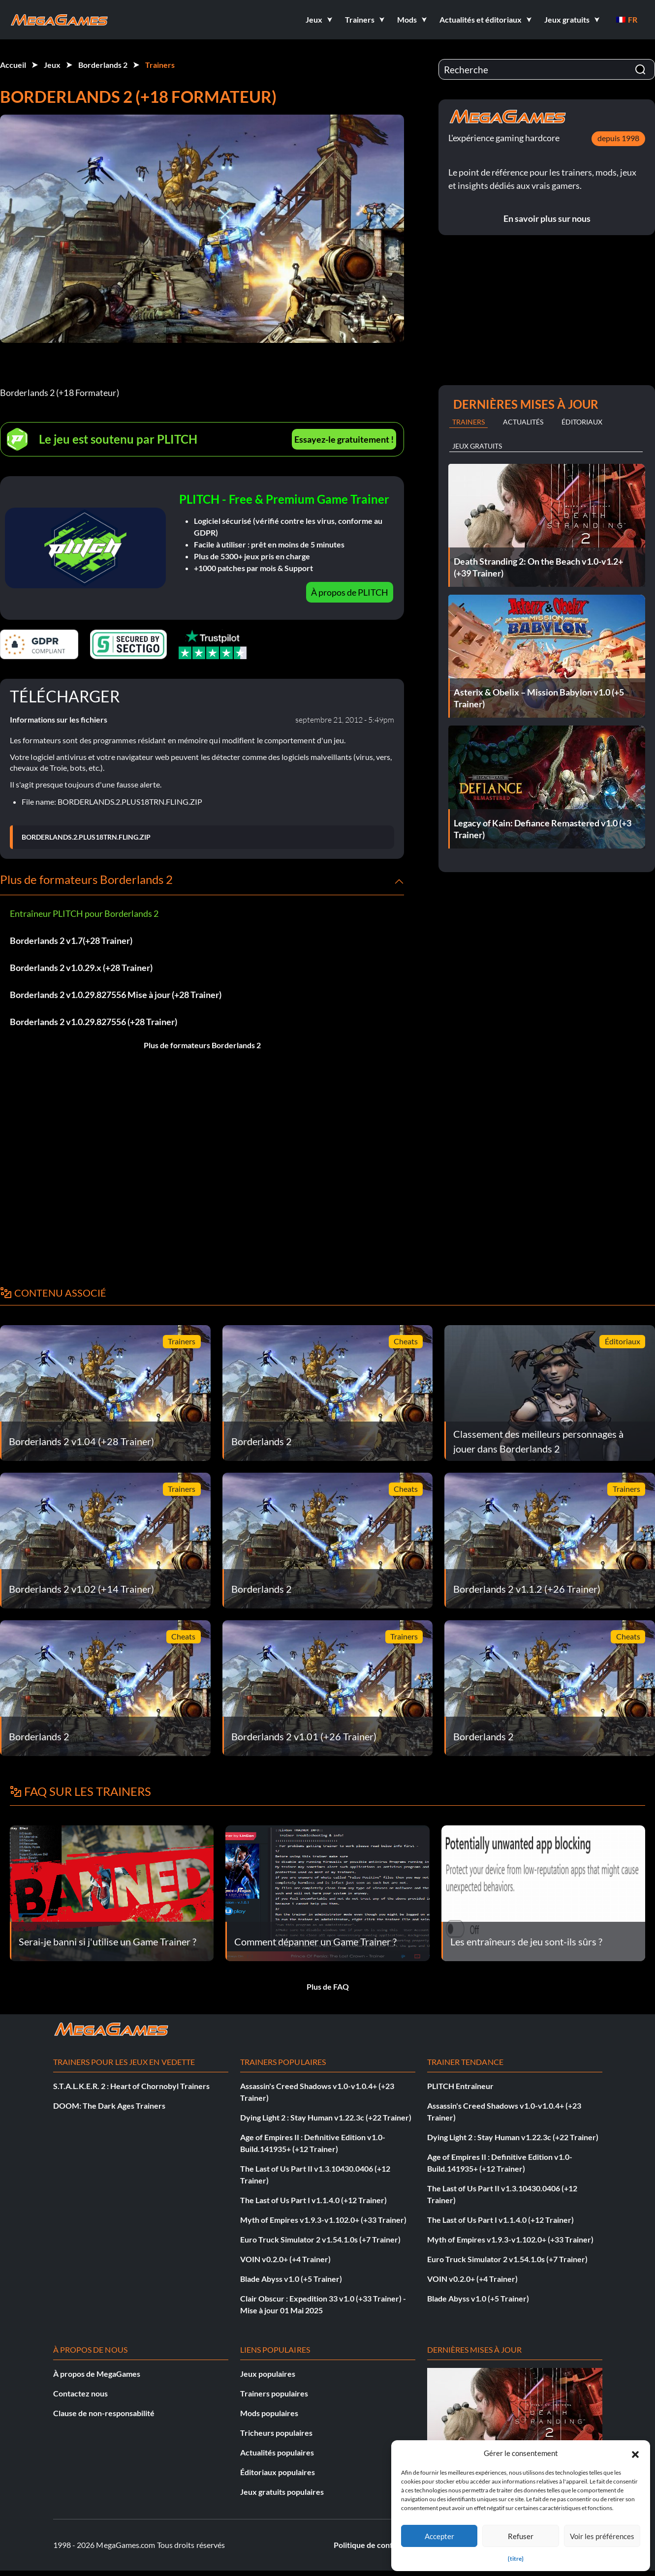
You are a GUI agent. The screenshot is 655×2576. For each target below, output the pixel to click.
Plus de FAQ (328, 1986)
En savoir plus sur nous (547, 218)
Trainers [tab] (468, 422)
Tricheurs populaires (276, 2432)
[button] (635, 2453)
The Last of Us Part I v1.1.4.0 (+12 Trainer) (313, 2200)
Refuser (520, 2536)
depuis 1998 (618, 138)
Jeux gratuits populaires (282, 2491)
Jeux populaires (267, 2373)
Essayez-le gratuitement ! (344, 439)
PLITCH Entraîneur (460, 2086)
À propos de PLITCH (349, 592)
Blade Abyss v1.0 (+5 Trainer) (291, 2278)
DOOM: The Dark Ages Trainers (109, 2105)
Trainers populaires (274, 2393)
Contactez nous (80, 2393)
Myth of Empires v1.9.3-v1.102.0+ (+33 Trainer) (323, 2219)
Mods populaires (269, 2413)
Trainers (160, 64)
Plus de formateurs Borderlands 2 (202, 1045)
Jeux (52, 64)
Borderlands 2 (102, 64)
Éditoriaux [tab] (581, 422)
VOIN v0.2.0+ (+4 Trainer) (285, 2259)
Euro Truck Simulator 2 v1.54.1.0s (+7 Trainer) (320, 2239)
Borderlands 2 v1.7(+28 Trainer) (71, 940)
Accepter (439, 2536)
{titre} (516, 2558)
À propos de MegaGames (96, 2373)
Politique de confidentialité (381, 2544)
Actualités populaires (277, 2452)
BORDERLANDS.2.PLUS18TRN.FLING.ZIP (86, 837)
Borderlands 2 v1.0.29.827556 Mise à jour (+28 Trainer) (115, 994)
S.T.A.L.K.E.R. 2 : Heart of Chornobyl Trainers (131, 2086)
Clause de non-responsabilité (104, 2413)
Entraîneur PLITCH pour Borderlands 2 (84, 913)
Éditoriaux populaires (277, 2472)
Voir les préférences (602, 2536)
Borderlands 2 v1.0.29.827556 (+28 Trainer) (93, 1021)
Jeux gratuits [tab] (477, 446)
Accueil (13, 64)
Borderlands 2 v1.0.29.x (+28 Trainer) (81, 967)
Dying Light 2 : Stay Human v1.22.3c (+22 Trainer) (325, 2117)
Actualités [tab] (523, 422)
